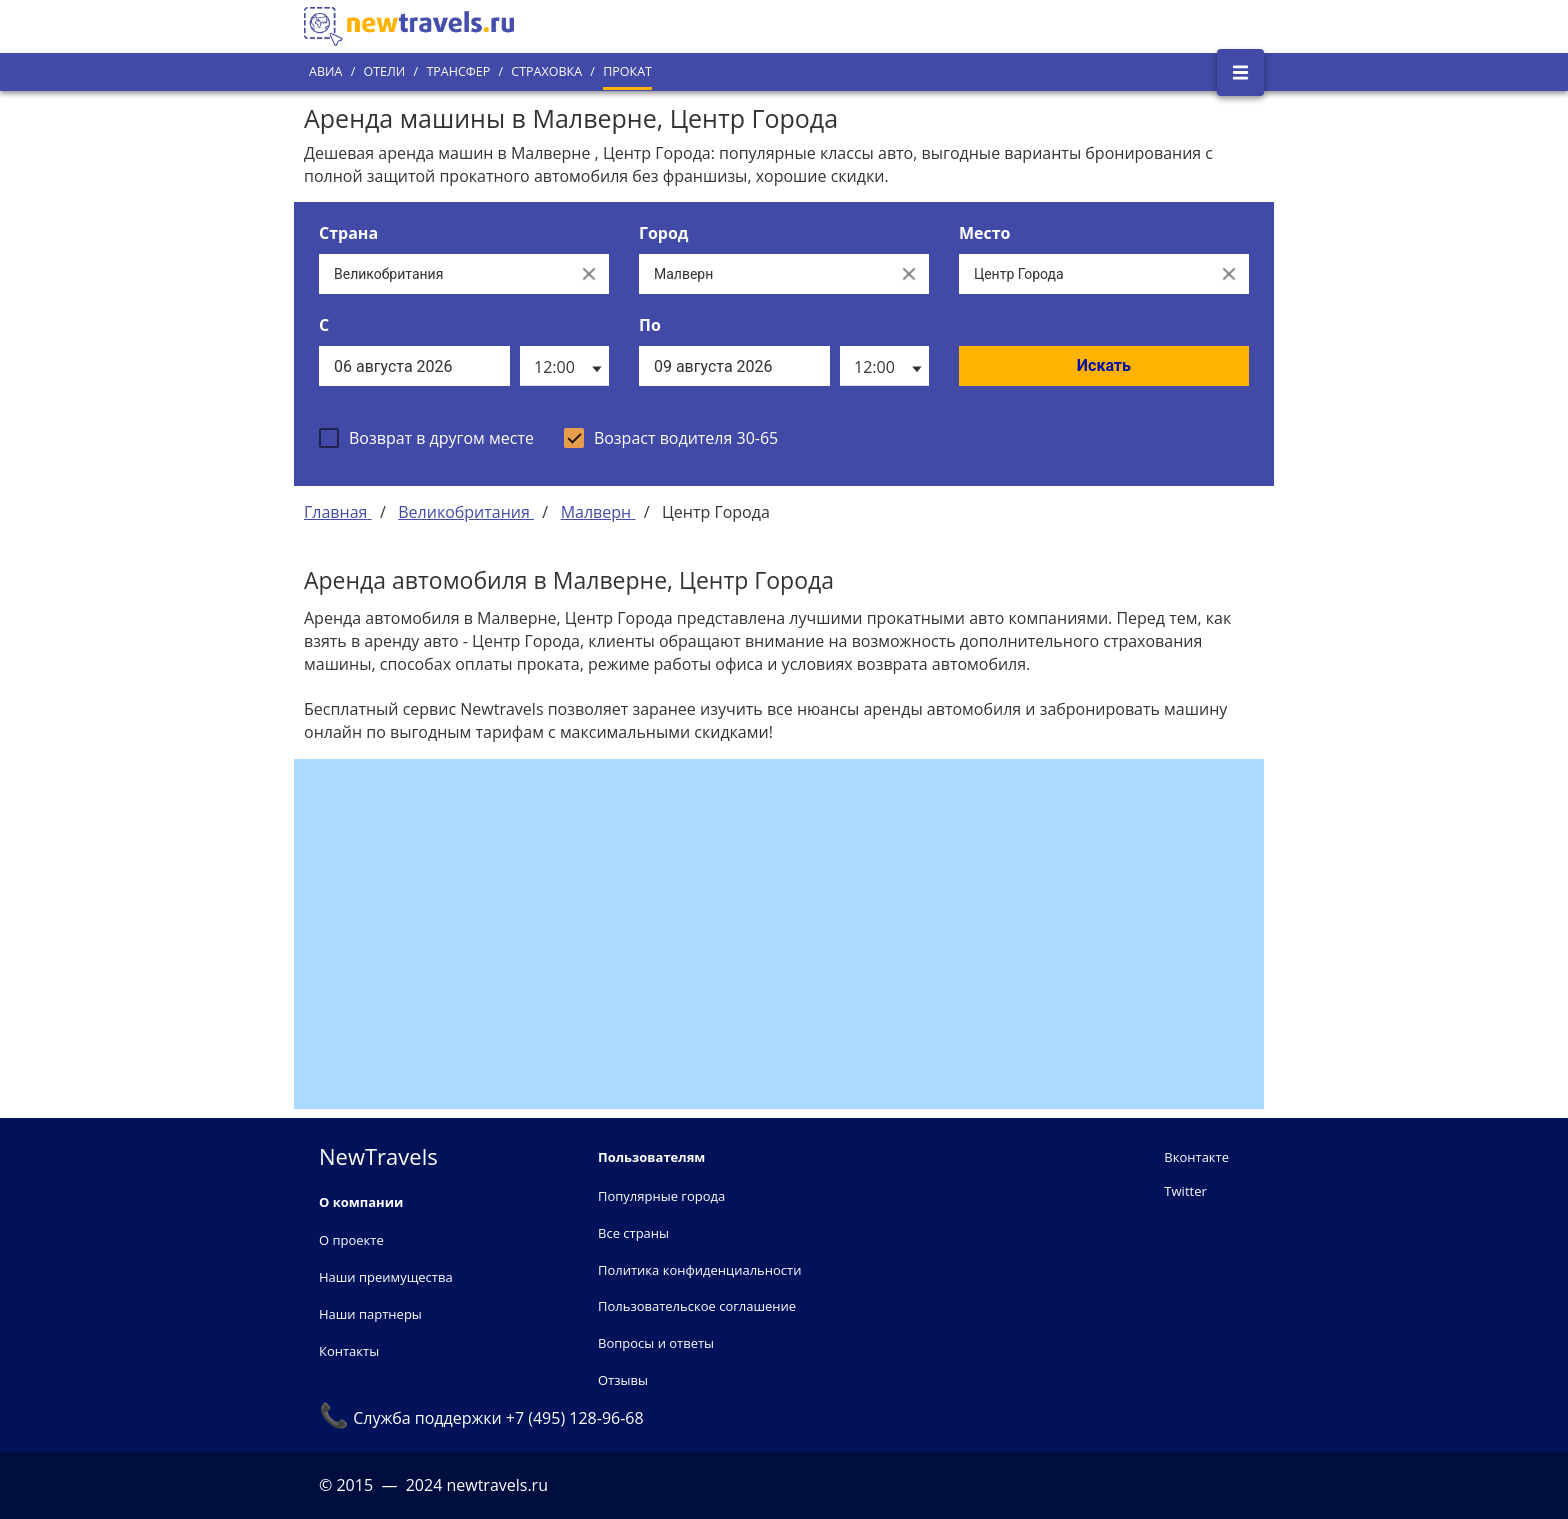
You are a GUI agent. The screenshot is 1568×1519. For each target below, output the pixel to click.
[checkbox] (426, 438)
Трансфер (458, 71)
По (650, 325)
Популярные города (661, 1196)
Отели (384, 71)
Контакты (349, 1351)
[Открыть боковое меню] (1240, 72)
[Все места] (1084, 274)
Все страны (633, 1233)
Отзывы (623, 1380)
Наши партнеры (370, 1314)
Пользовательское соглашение (697, 1306)
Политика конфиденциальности (699, 1270)
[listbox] (564, 366)
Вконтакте (1196, 1157)
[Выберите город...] (764, 274)
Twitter (1185, 1191)
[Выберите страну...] (444, 274)
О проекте (351, 1240)
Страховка (546, 71)
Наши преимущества (386, 1277)
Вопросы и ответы (656, 1343)
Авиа (325, 71)
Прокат (627, 71)
